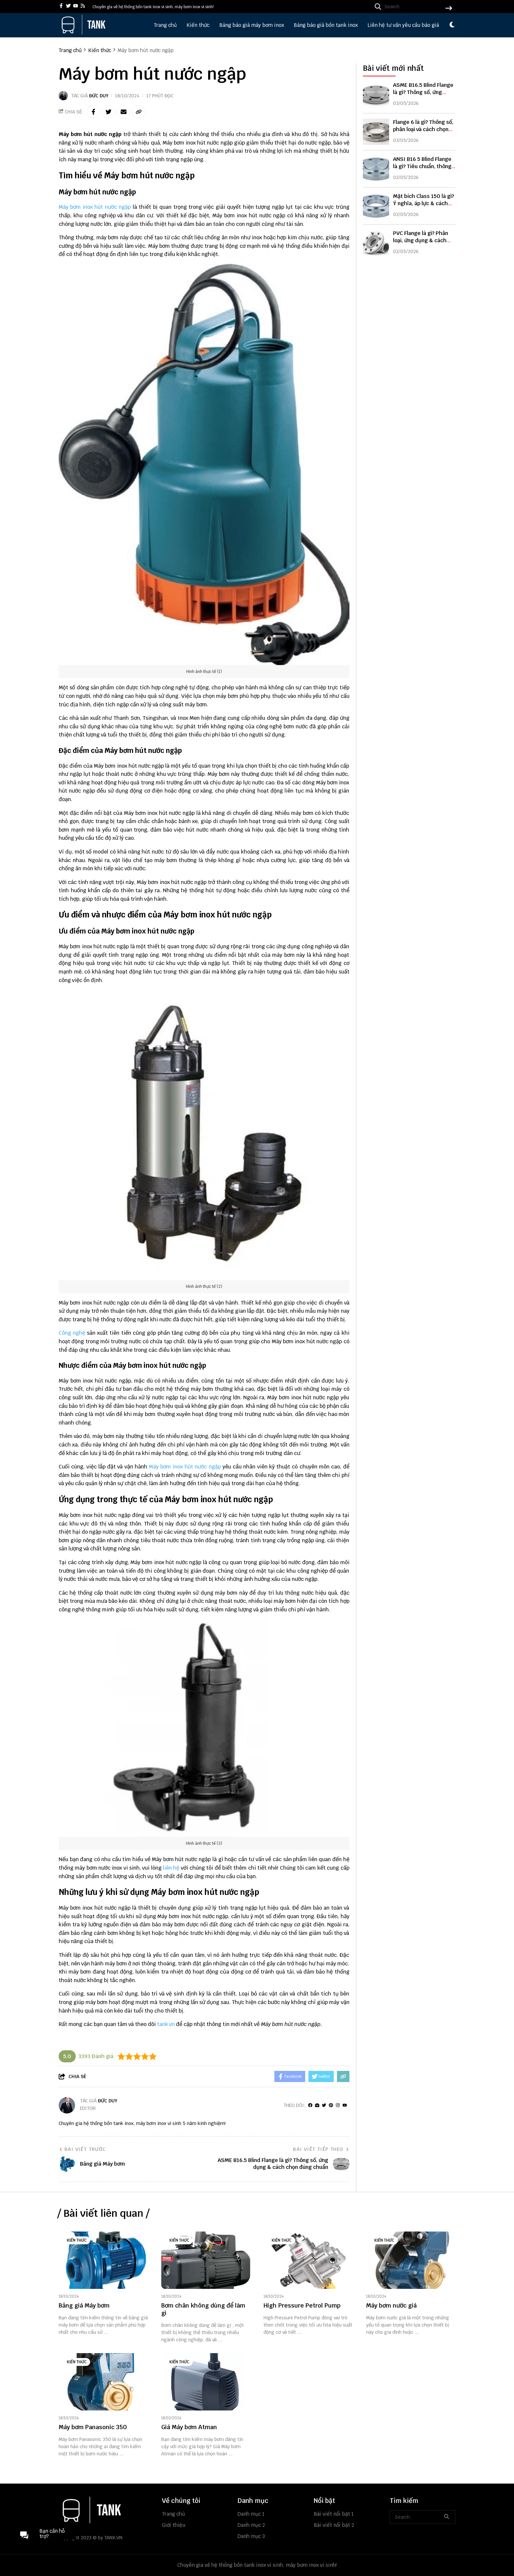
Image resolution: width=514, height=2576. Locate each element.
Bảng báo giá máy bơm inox (251, 25)
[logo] (83, 32)
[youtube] (75, 6)
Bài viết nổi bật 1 (334, 2514)
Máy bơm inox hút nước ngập (95, 207)
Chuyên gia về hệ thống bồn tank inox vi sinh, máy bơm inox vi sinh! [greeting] (153, 7)
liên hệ (171, 1867)
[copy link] (138, 111)
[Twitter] (324, 2105)
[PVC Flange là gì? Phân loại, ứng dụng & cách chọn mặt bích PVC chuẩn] (376, 243)
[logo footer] (106, 2510)
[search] (411, 6)
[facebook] (61, 6)
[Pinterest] (331, 2105)
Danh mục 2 (251, 2525)
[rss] (82, 6)
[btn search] (448, 9)
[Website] (317, 2105)
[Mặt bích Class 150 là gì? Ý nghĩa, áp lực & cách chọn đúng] (376, 206)
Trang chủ (165, 25)
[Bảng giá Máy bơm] (103, 2260)
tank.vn (166, 2024)
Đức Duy (99, 96)
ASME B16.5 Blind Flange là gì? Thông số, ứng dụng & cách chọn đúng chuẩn (423, 96)
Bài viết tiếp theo (321, 2149)
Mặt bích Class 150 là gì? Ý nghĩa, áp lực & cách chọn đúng (423, 203)
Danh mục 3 (251, 2536)
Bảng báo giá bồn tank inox (326, 25)
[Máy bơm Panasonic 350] (103, 2381)
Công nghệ (72, 1332)
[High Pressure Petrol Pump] (308, 2260)
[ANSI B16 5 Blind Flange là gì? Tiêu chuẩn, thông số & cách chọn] (376, 169)
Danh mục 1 (251, 2514)
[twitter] (68, 6)
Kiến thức (198, 25)
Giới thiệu (173, 2525)
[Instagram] (338, 2105)
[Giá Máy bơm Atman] (206, 2381)
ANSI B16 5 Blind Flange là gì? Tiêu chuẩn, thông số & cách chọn (422, 166)
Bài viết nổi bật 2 (334, 2525)
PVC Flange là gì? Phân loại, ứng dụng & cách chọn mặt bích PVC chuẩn (420, 244)
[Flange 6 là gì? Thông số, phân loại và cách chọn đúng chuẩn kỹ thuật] (376, 132)
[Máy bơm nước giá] (411, 2260)
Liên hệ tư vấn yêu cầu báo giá (403, 25)
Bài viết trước (82, 2149)
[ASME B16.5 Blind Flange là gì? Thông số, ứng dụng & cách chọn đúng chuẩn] (376, 95)
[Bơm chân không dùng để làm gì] (206, 2260)
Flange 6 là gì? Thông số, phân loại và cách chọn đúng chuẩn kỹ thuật (423, 129)
